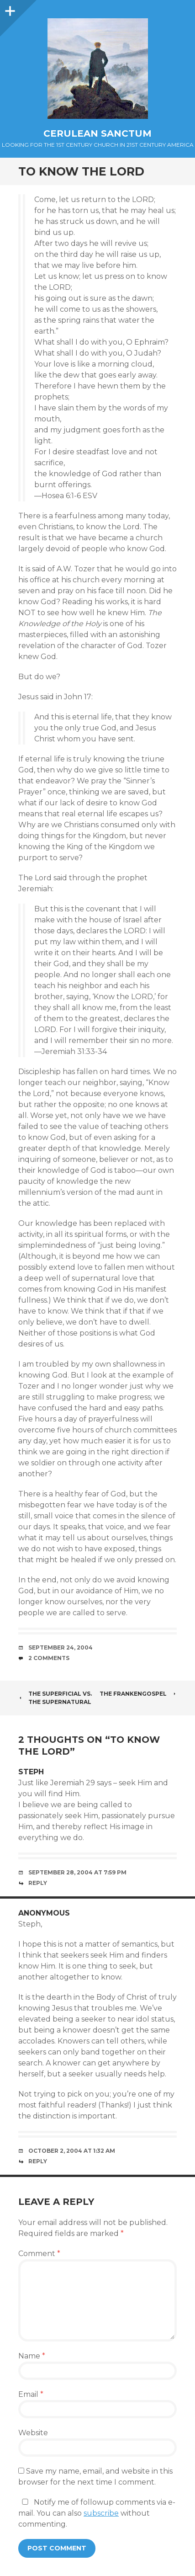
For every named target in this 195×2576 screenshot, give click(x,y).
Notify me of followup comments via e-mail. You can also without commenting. (96, 2513)
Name (31, 2356)
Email (30, 2394)
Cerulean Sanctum (97, 133)
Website (33, 2432)
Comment (39, 2253)
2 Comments (48, 1658)
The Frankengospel (138, 1693)
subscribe (101, 2513)
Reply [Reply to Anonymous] (37, 2161)
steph (31, 1771)
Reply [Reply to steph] (37, 1882)
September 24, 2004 (60, 1647)
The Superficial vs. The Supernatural (55, 1697)
